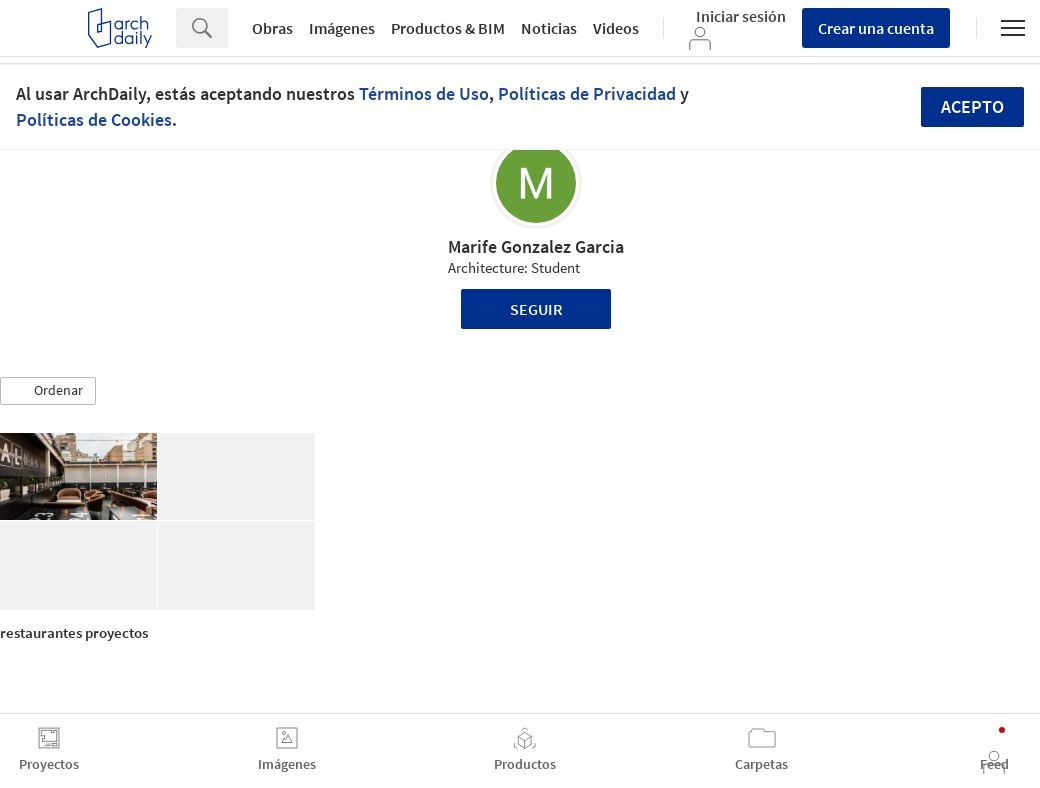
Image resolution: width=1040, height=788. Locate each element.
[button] (48, 391)
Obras (272, 28)
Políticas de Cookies (94, 119)
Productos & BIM (448, 28)
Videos (616, 28)
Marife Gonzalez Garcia (536, 246)
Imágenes (342, 28)
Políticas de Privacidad (587, 93)
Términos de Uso (424, 93)
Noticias (549, 28)
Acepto (972, 106)
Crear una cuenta (876, 28)
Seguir (536, 309)
